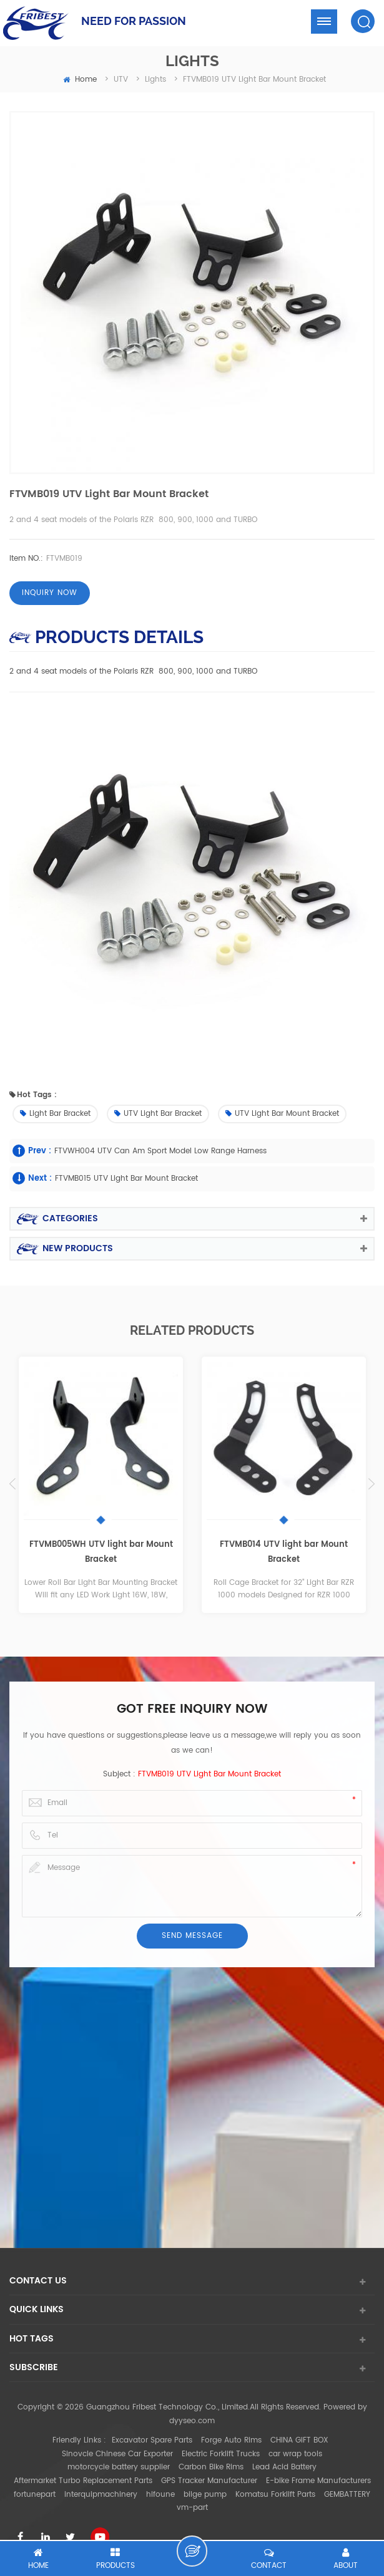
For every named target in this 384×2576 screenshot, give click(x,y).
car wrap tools (295, 2454)
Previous (12, 1483)
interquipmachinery (100, 2495)
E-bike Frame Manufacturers (318, 2481)
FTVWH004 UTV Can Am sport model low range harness (160, 1151)
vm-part (192, 2508)
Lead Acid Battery (284, 2467)
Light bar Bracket (55, 1114)
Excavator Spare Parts (152, 2440)
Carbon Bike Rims (211, 2467)
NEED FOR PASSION (133, 20)
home (80, 79)
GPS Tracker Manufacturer (209, 2481)
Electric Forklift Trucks (221, 2454)
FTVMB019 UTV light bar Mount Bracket (209, 1774)
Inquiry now (49, 593)
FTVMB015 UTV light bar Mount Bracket (126, 1178)
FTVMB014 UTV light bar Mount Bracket (284, 1552)
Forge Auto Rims (231, 2440)
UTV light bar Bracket (158, 1114)
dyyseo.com (192, 2421)
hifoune (160, 2495)
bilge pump (205, 2495)
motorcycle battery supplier (118, 2467)
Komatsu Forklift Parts (275, 2495)
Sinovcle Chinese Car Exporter (117, 2454)
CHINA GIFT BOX (299, 2440)
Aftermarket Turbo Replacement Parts (83, 2481)
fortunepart (35, 2495)
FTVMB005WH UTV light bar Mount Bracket (101, 1552)
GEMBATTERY (347, 2495)
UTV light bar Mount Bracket (282, 1114)
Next (371, 1483)
